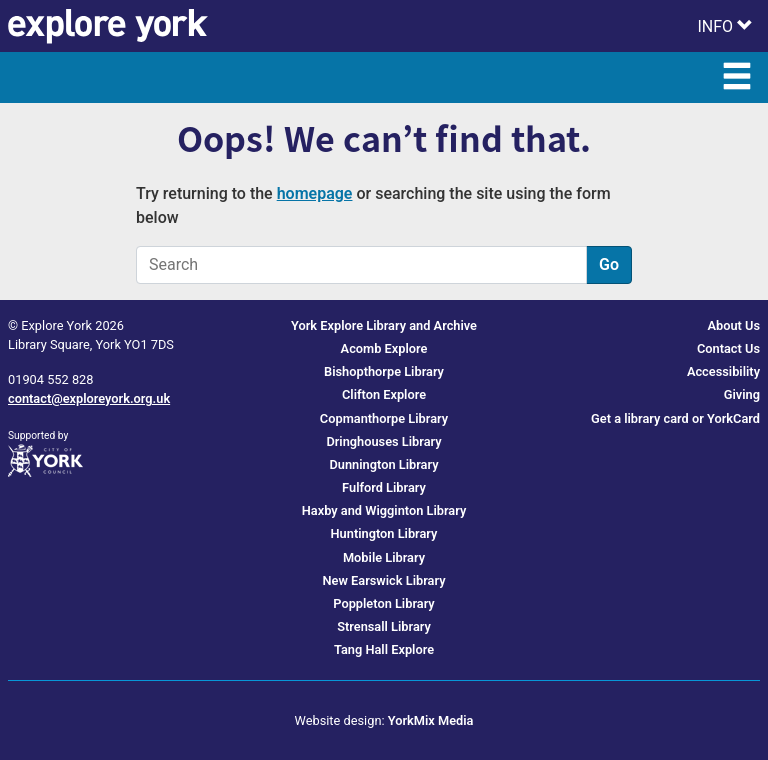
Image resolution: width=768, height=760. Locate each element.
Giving (742, 394)
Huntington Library (384, 533)
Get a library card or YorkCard (675, 418)
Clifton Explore (384, 394)
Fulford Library (384, 487)
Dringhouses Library (383, 441)
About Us (733, 325)
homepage (315, 193)
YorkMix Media (431, 720)
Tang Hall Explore (384, 649)
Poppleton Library (383, 603)
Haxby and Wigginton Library (384, 510)
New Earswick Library (384, 580)
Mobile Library (384, 557)
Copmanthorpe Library (384, 418)
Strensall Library (384, 626)
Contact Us (728, 348)
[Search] (361, 265)
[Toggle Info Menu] (725, 26)
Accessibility (723, 371)
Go (609, 264)
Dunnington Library (383, 464)
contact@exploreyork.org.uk (89, 398)
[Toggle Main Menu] (737, 77)
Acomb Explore (384, 348)
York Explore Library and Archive (384, 325)
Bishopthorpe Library (384, 371)
